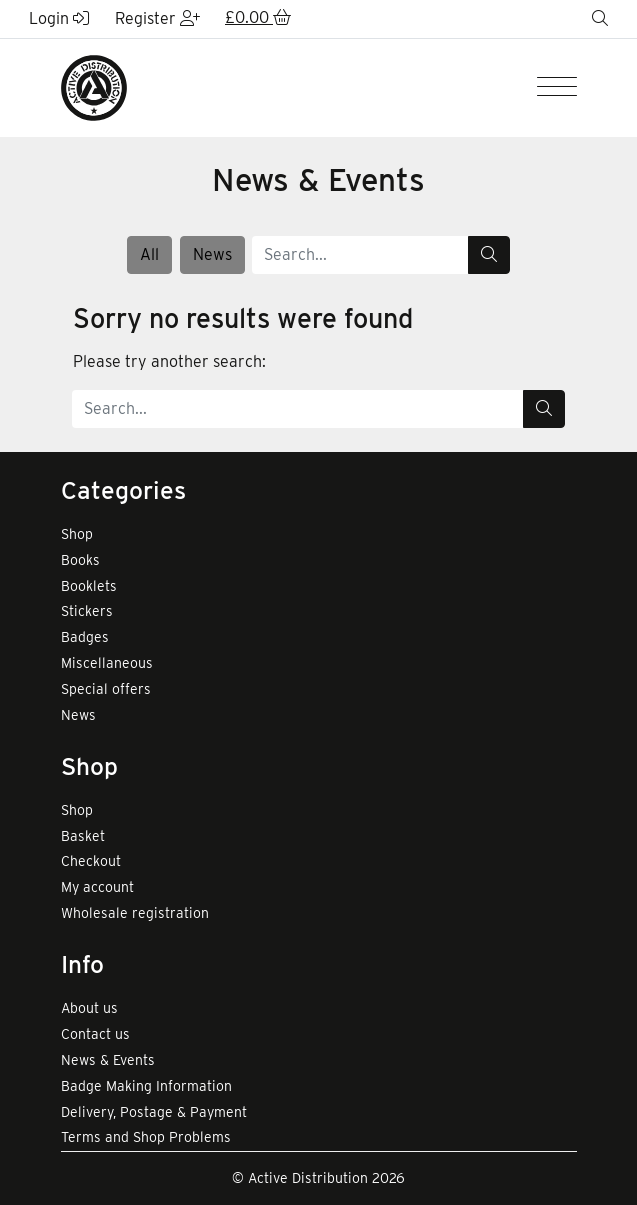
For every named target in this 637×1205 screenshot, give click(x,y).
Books (80, 560)
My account (97, 887)
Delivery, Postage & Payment (154, 1112)
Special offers (106, 689)
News (212, 254)
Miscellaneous (107, 663)
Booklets (89, 586)
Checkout (91, 861)
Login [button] (59, 18)
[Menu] (557, 88)
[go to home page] (94, 86)
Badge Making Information (146, 1086)
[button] (258, 19)
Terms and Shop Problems (146, 1137)
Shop (77, 534)
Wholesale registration (135, 913)
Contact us (95, 1034)
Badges (85, 637)
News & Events (108, 1060)
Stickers (87, 611)
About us (89, 1008)
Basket (83, 836)
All (149, 254)
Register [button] (157, 18)
